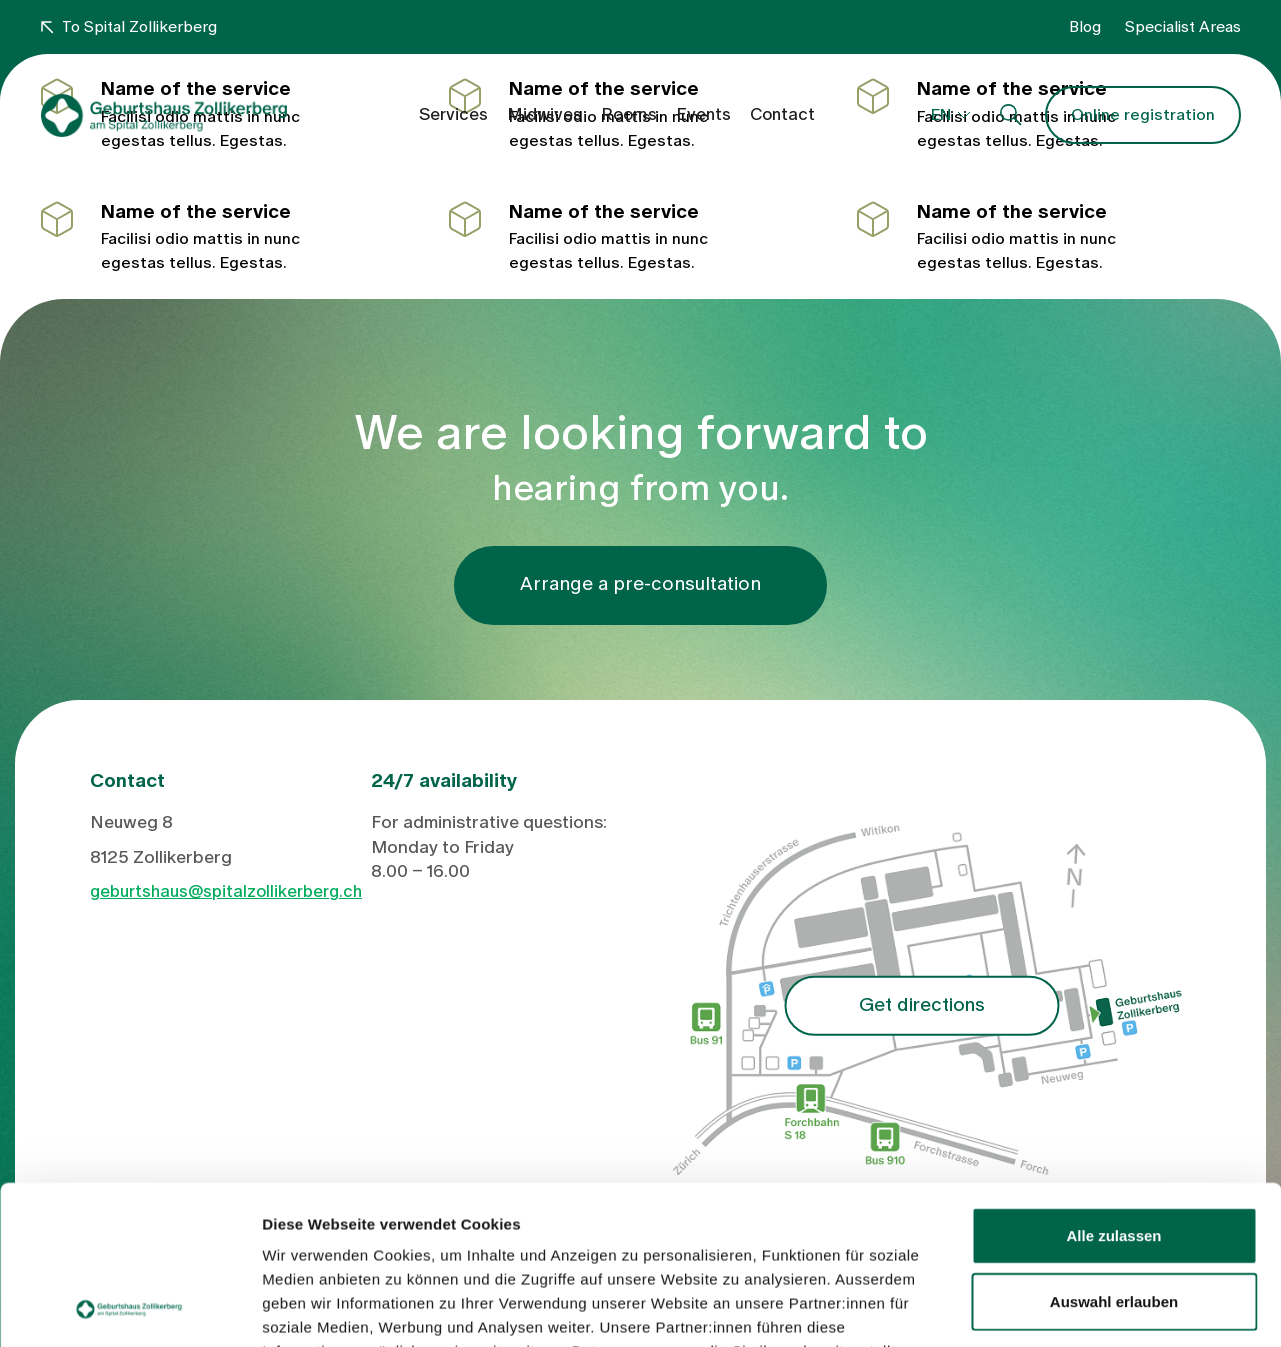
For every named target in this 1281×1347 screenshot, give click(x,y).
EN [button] (941, 115)
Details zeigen (1063, 1307)
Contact (782, 114)
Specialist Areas (1183, 27)
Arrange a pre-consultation (640, 584)
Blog (1085, 27)
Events (703, 114)
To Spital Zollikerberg (129, 27)
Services (453, 114)
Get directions (922, 1004)
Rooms (629, 114)
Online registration (1143, 115)
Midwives (544, 114)
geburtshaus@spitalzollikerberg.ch (226, 891)
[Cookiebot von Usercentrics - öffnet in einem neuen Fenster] (129, 1308)
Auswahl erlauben (1114, 1152)
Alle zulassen (1113, 1086)
